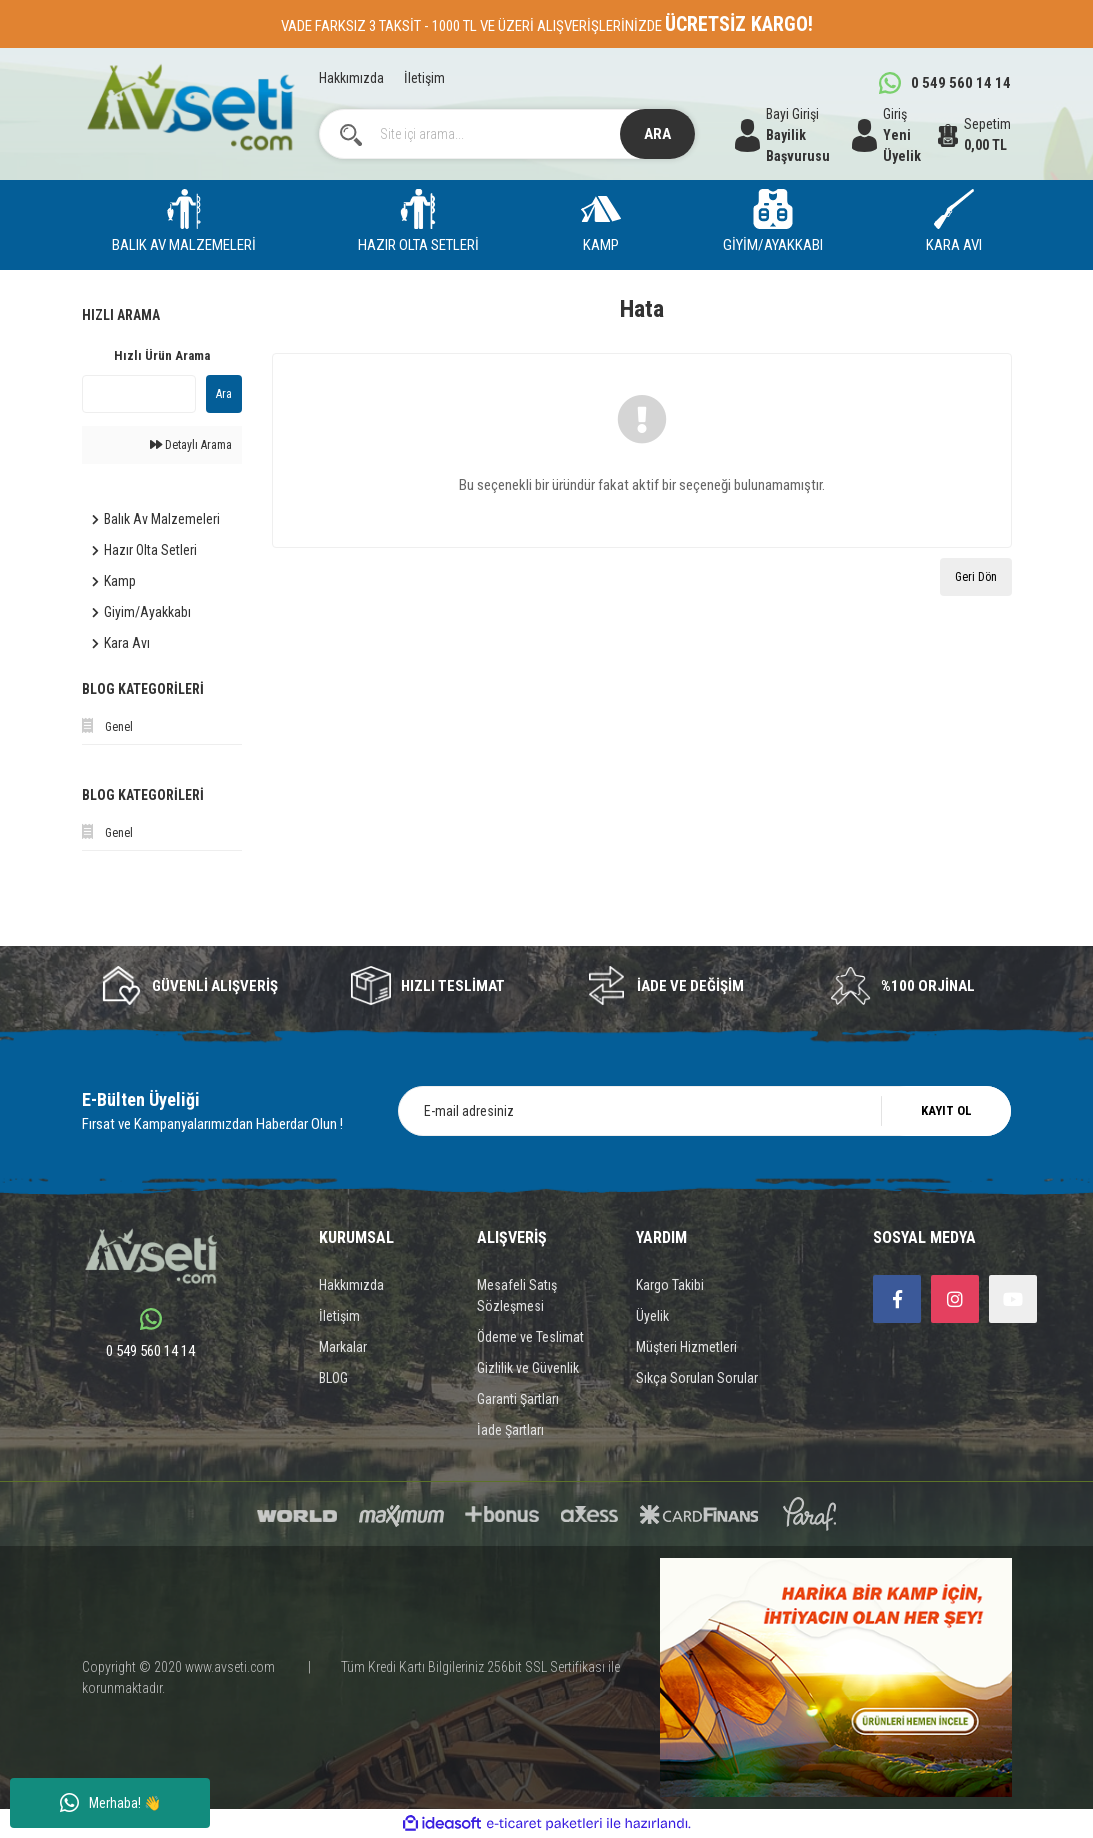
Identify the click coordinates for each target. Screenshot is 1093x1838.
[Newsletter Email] (704, 1111)
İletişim (424, 78)
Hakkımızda (351, 78)
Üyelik (652, 1316)
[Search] (507, 134)
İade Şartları (510, 1430)
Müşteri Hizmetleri (686, 1347)
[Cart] (975, 135)
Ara (224, 394)
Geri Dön (976, 577)
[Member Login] (895, 135)
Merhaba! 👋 (110, 1803)
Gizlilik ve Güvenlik (528, 1368)
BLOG (333, 1378)
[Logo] (191, 107)
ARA (657, 134)
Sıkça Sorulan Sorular (697, 1378)
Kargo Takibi (670, 1285)
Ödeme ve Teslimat (530, 1337)
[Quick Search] (139, 394)
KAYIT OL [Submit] (946, 1110)
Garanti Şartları (518, 1399)
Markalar (343, 1347)
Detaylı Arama (191, 445)
